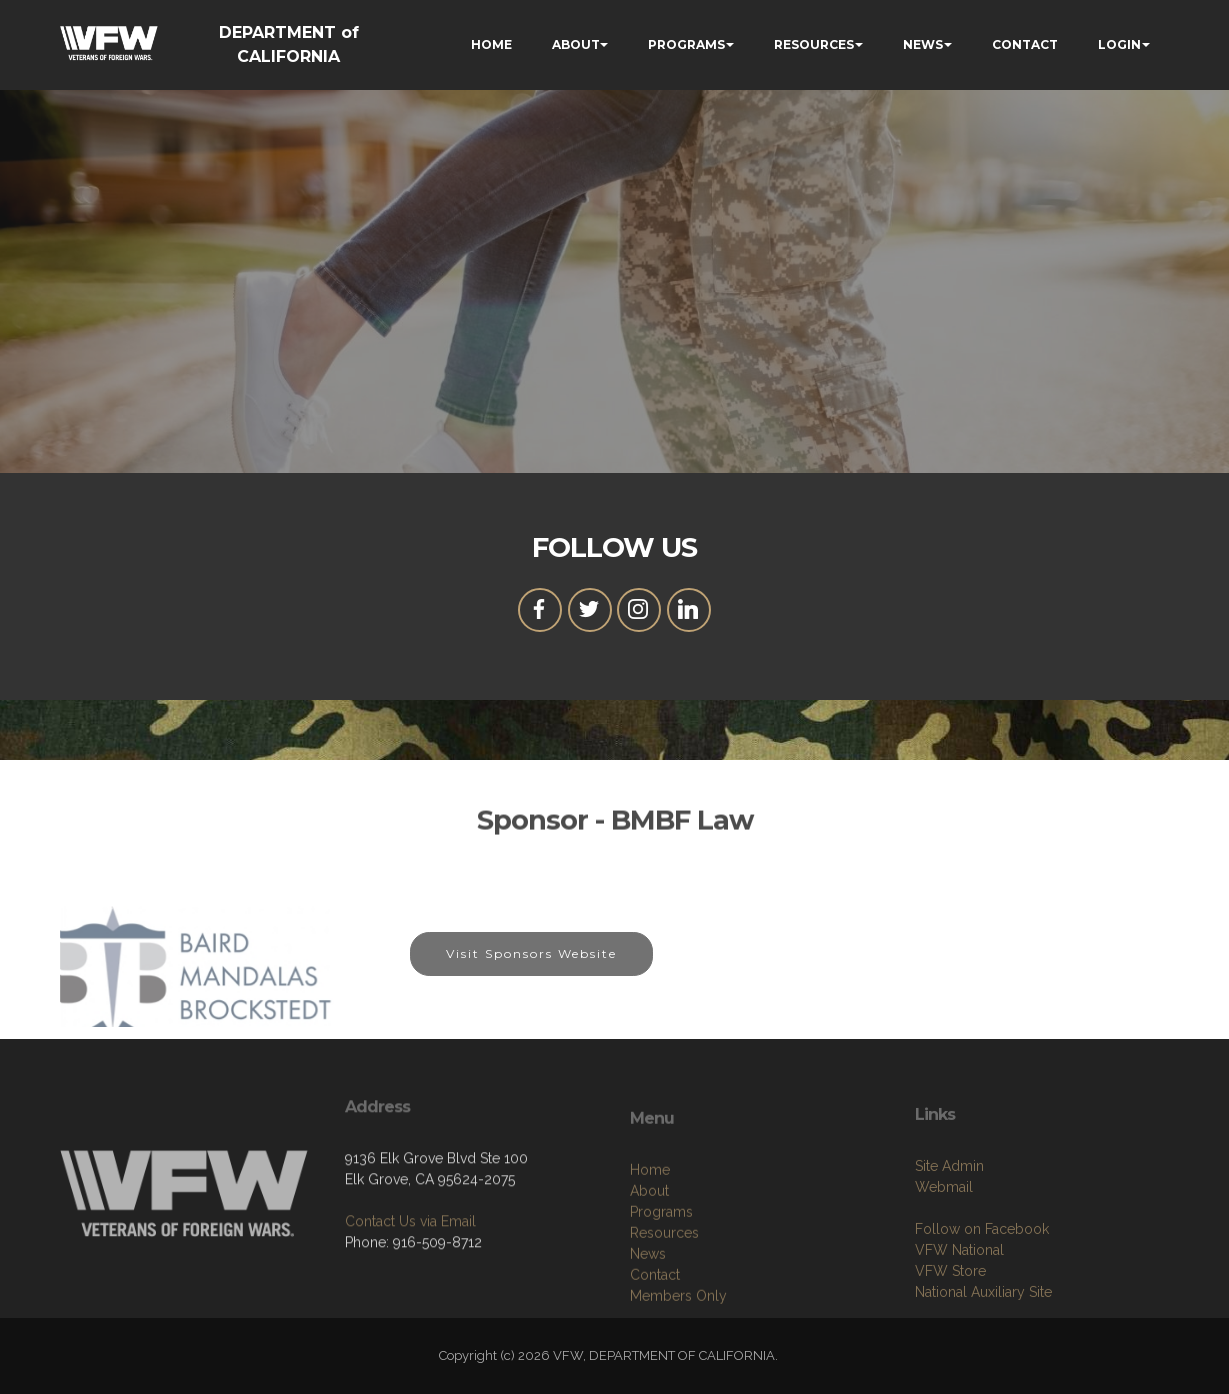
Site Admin (949, 1220)
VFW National (959, 1304)
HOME (491, 44)
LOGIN (1119, 44)
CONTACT (1025, 44)
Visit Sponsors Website (531, 965)
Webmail (944, 1241)
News (648, 1314)
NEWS (923, 44)
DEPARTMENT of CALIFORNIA (289, 44)
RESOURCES (814, 44)
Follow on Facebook (982, 1283)
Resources (664, 1293)
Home (650, 1230)
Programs (661, 1272)
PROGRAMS (686, 44)
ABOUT (576, 44)
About (649, 1251)
